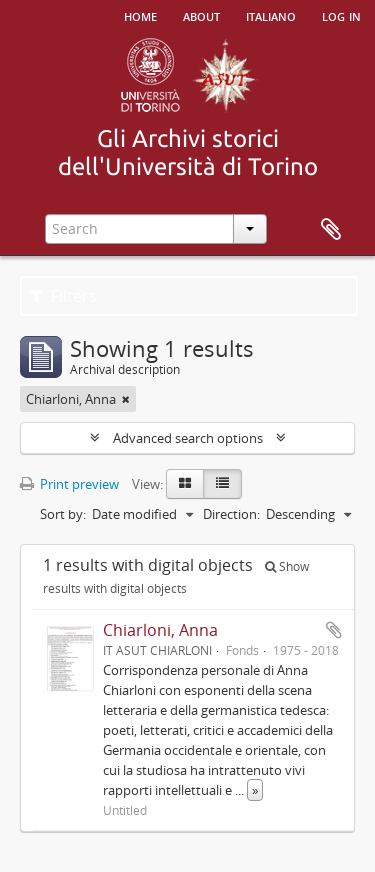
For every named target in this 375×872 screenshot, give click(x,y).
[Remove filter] (126, 399)
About (201, 15)
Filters (63, 296)
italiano (271, 15)
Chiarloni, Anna (160, 630)
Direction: (231, 514)
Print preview (69, 484)
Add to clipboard (334, 630)
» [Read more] (255, 790)
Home (140, 15)
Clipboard (331, 230)
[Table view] (222, 484)
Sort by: (63, 514)
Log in (341, 15)
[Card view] (185, 484)
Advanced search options (188, 438)
